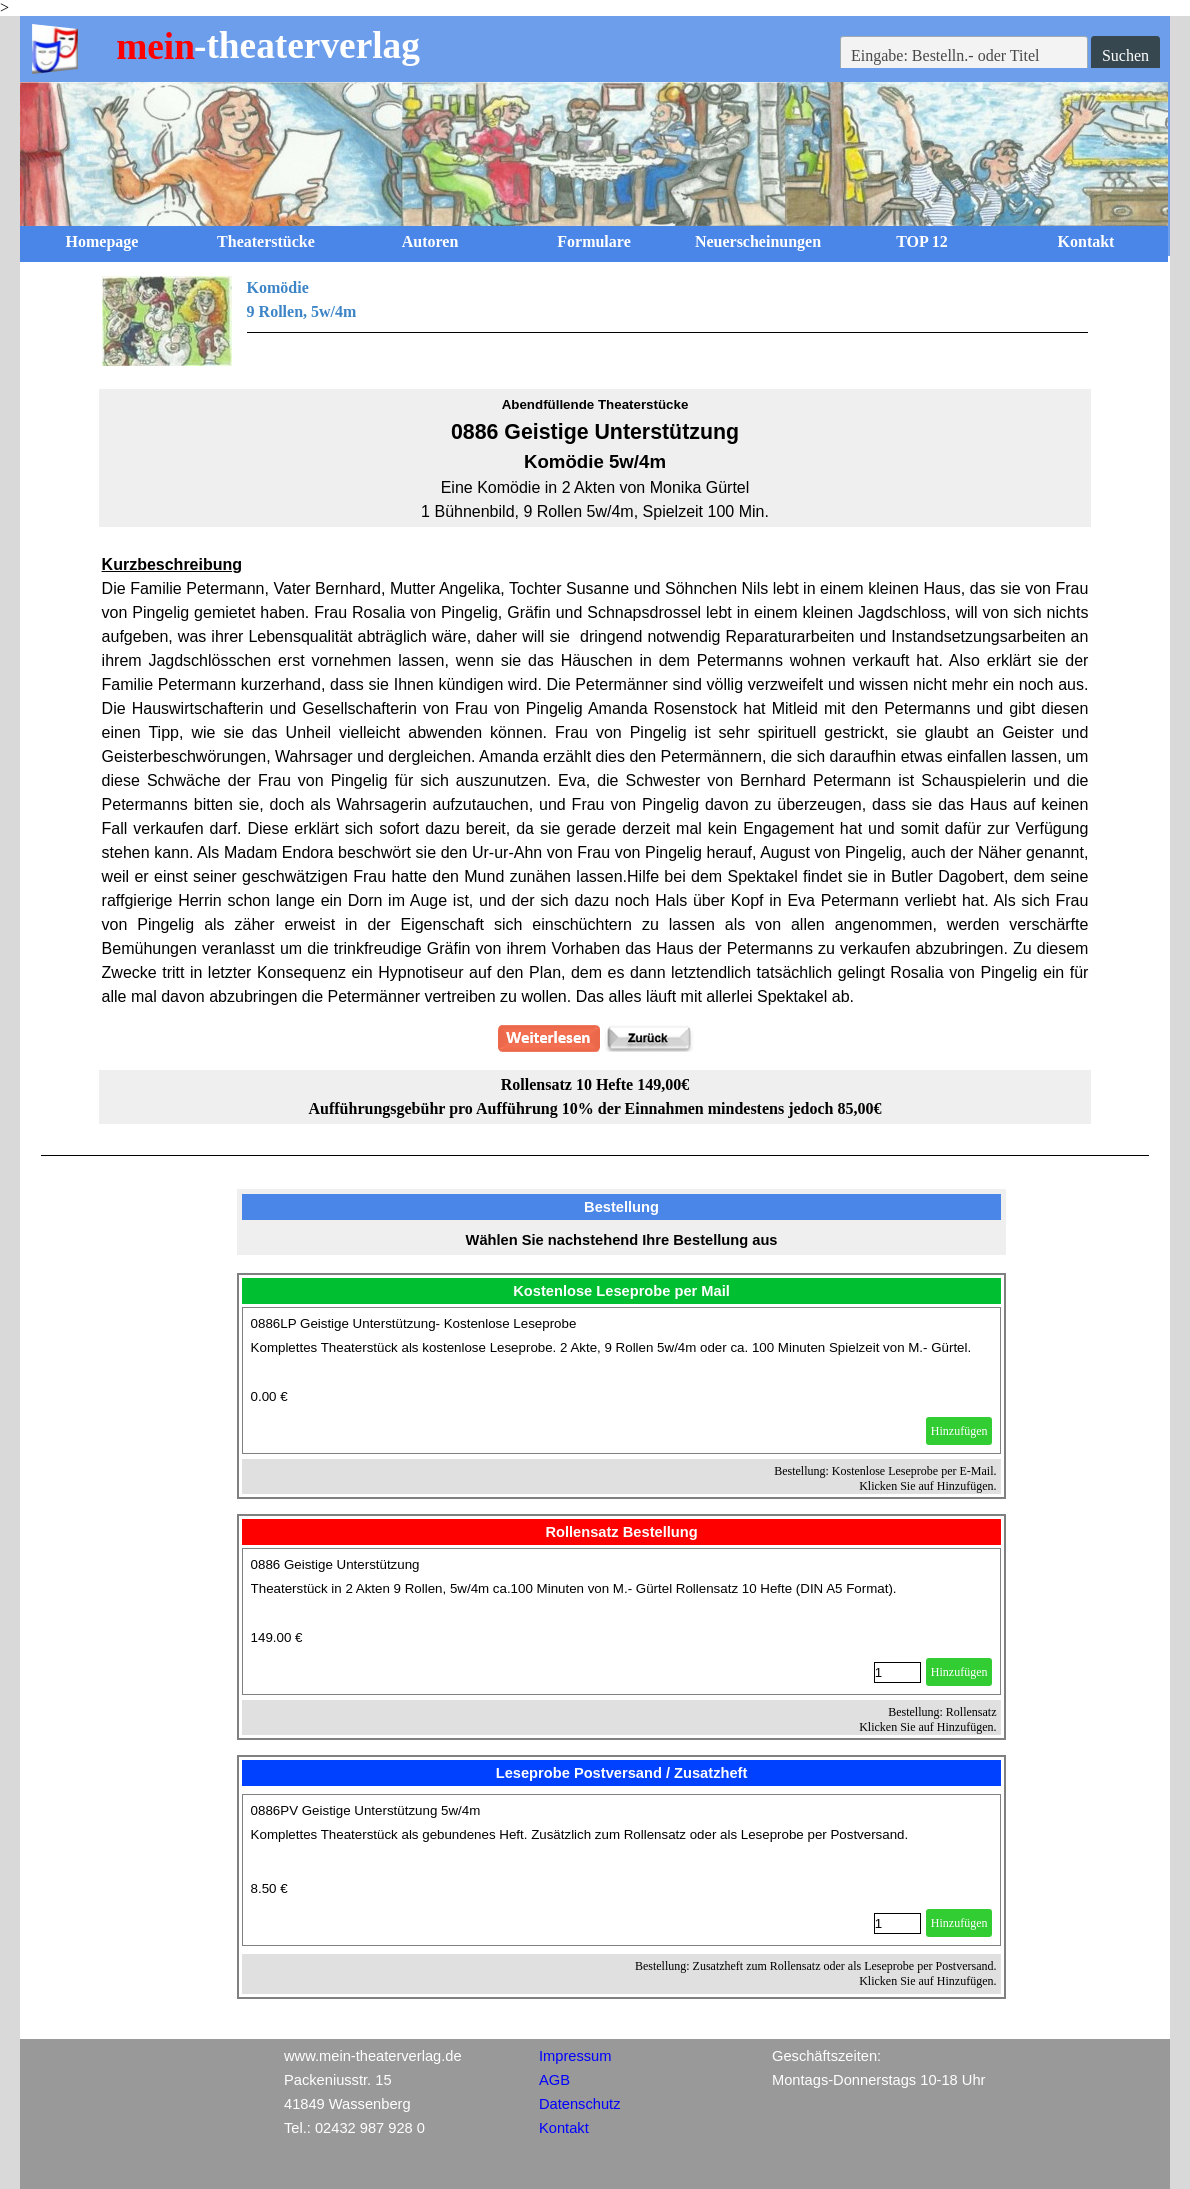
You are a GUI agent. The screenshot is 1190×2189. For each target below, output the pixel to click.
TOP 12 (922, 241)
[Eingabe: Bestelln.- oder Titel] (964, 56)
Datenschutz (579, 2104)
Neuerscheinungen (758, 241)
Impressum (575, 2056)
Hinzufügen (959, 1431)
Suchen (1125, 55)
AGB (554, 2080)
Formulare (593, 241)
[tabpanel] (595, 321)
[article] (622, 1380)
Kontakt (1086, 241)
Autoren (430, 241)
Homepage (102, 241)
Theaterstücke (266, 241)
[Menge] (897, 1672)
